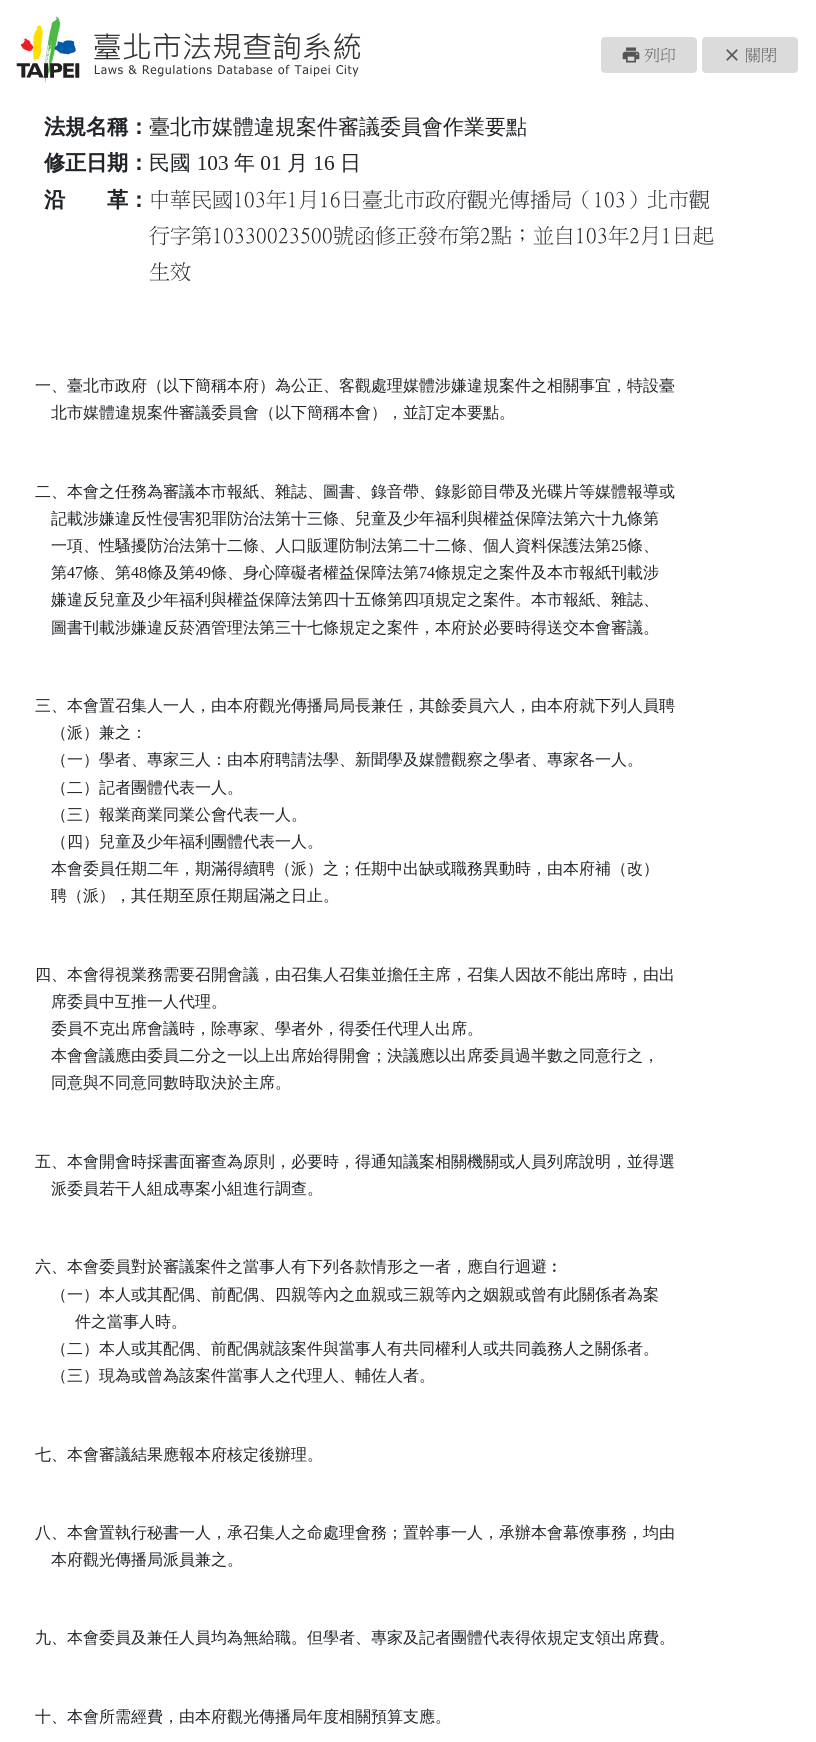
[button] (649, 55)
